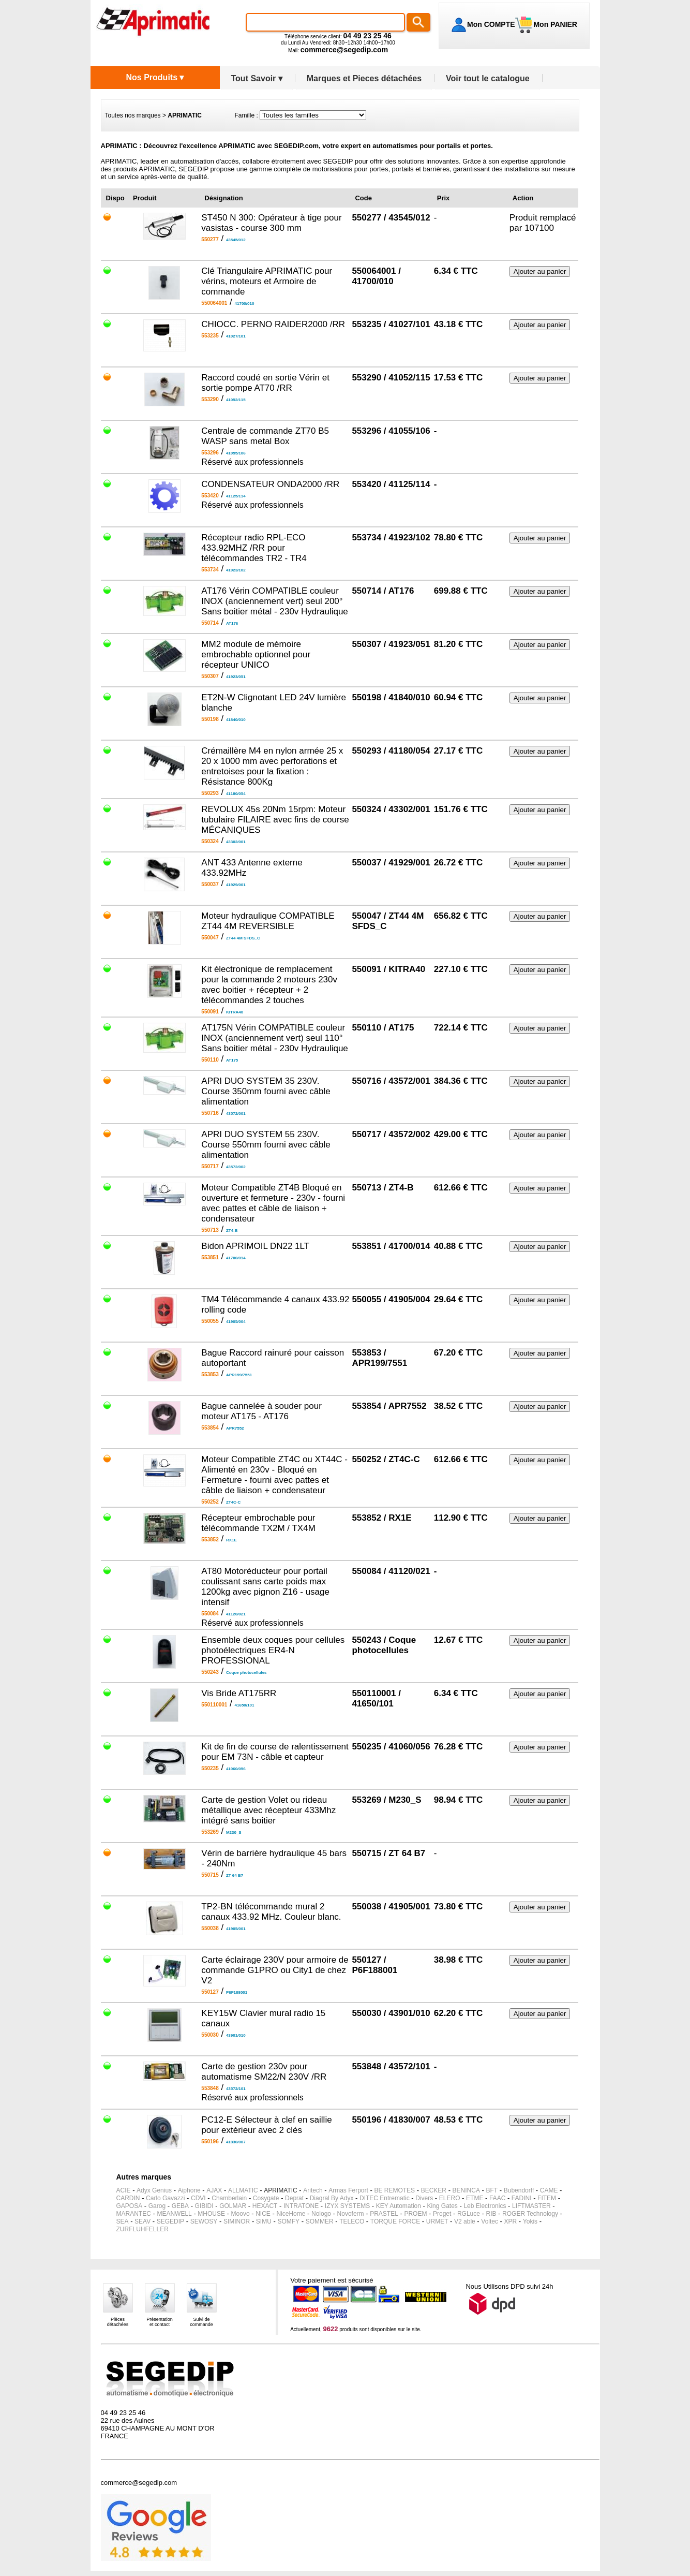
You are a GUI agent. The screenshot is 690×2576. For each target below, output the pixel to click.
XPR (510, 2221)
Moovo (240, 2213)
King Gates (442, 2206)
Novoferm (350, 2213)
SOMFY (288, 2221)
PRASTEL (384, 2213)
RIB (491, 2213)
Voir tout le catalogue (488, 78)
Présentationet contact (159, 2322)
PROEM (415, 2213)
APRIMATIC (280, 2190)
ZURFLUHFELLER (142, 2229)
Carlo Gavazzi (165, 2198)
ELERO (449, 2198)
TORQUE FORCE (395, 2221)
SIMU (264, 2221)
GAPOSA (129, 2206)
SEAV (142, 2221)
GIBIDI (204, 2206)
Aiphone (189, 2190)
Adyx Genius (154, 2190)
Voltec (489, 2221)
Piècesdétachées (118, 2322)
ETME (474, 2198)
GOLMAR (232, 2206)
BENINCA (466, 2190)
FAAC (497, 2198)
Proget (442, 2213)
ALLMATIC (243, 2190)
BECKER (433, 2190)
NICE (263, 2213)
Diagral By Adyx (332, 2198)
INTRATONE (301, 2206)
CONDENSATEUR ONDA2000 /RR (270, 484)
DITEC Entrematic (384, 2198)
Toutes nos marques (133, 115)
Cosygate (266, 2198)
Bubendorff (519, 2190)
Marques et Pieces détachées (364, 78)
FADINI (522, 2198)
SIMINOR (236, 2221)
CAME (549, 2190)
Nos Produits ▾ (155, 77)
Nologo (321, 2213)
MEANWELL (174, 2213)
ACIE (123, 2190)
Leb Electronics (484, 2206)
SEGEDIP (170, 2221)
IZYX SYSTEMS (347, 2206)
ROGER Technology (530, 2213)
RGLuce (468, 2213)
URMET (437, 2221)
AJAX (214, 2190)
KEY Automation (398, 2206)
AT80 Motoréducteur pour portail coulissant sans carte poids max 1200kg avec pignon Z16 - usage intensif (265, 1586)
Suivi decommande (201, 2322)
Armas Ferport (348, 2190)
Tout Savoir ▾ (256, 78)
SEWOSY (204, 2221)
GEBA (180, 2206)
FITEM (546, 2198)
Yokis (530, 2221)
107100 (539, 228)
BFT (492, 2190)
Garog (157, 2206)
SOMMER (320, 2221)
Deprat (294, 2198)
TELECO (351, 2221)
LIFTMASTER (531, 2206)
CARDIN (128, 2198)
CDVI (198, 2198)
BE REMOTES (394, 2190)
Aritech (312, 2190)
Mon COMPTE (491, 24)
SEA (122, 2221)
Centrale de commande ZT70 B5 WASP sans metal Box (265, 436)
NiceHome (290, 2213)
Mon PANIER (554, 24)
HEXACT (265, 2206)
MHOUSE (211, 2213)
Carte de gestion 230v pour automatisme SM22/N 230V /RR (263, 2072)
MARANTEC (133, 2213)
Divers (424, 2198)
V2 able (464, 2221)
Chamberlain (229, 2198)
